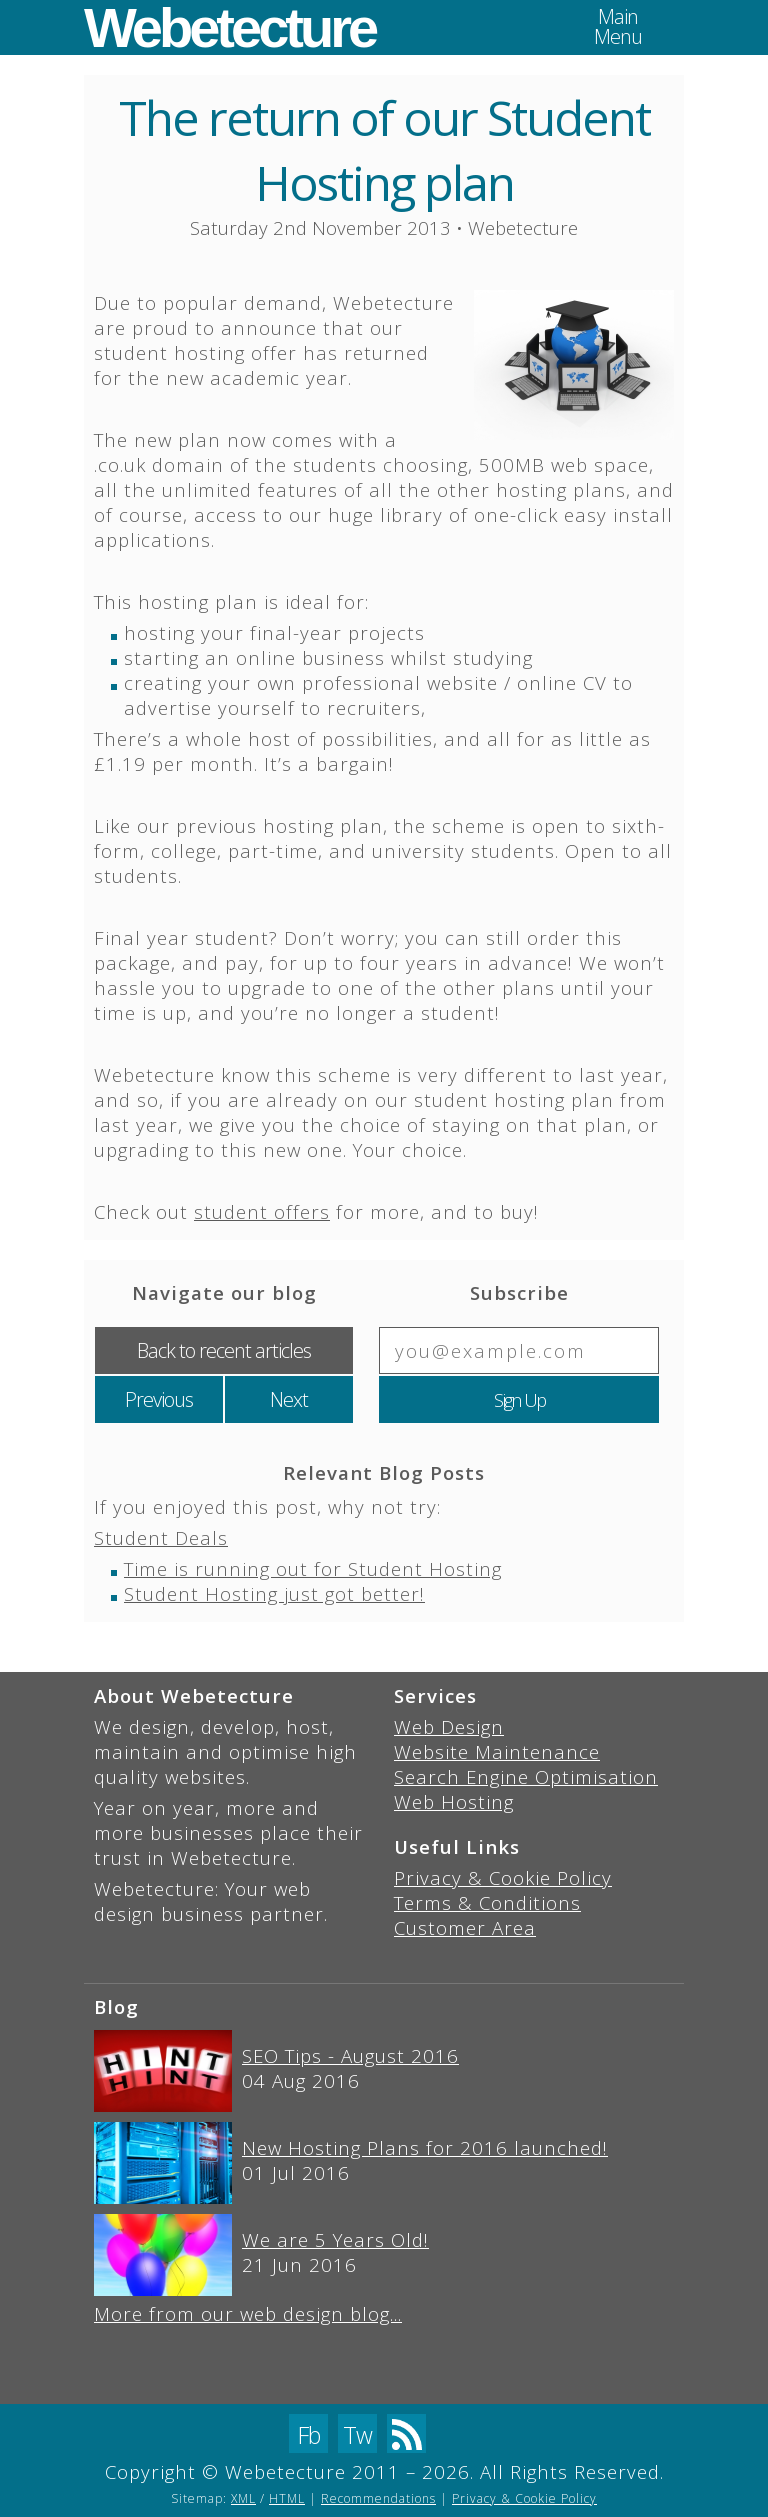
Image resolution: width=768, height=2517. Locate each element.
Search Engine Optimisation (526, 1776)
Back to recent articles (224, 1350)
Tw (357, 2435)
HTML (287, 2498)
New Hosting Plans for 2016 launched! (425, 2147)
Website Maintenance (497, 1751)
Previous (159, 1399)
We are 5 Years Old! (335, 2239)
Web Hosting (454, 1801)
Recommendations (378, 2498)
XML (243, 2498)
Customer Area (465, 1927)
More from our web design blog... (248, 2313)
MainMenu (618, 26)
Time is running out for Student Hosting (313, 1568)
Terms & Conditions (487, 1902)
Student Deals (161, 1537)
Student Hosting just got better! (274, 1593)
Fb (308, 2435)
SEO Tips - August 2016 (350, 2055)
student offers (262, 1211)
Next (289, 1399)
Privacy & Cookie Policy (503, 1877)
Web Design (449, 1726)
